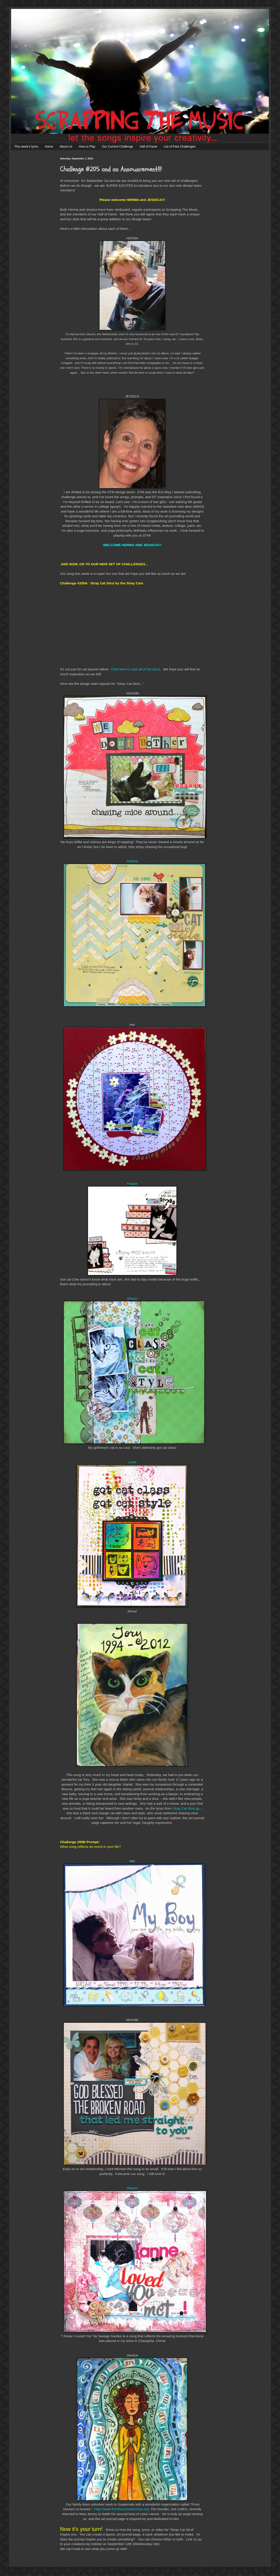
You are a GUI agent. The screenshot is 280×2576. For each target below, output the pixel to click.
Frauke (132, 1183)
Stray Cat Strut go (186, 1808)
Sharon (132, 1298)
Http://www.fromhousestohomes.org (121, 2509)
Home (49, 146)
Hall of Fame (148, 146)
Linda (132, 1462)
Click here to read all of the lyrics (135, 669)
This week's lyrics (26, 146)
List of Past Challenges (179, 146)
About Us (66, 146)
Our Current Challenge (117, 146)
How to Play (87, 146)
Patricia (132, 861)
